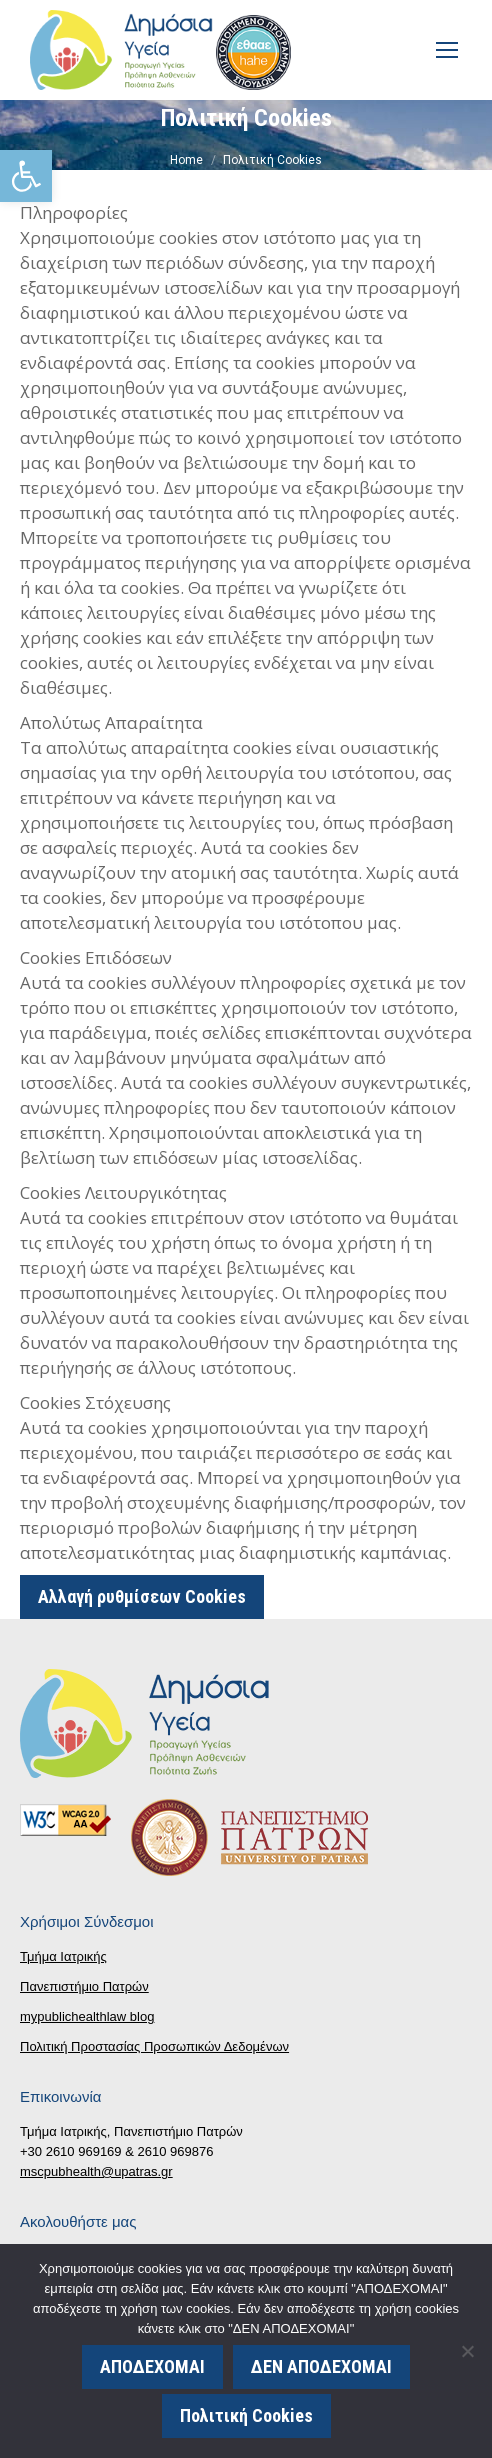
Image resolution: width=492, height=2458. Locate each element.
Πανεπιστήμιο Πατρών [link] (84, 1986)
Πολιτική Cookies (246, 2415)
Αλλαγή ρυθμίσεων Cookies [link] (142, 1596)
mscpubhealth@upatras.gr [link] (96, 2171)
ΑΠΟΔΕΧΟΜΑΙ (152, 2366)
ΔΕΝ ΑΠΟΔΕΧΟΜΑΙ (321, 2366)
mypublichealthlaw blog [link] (87, 2016)
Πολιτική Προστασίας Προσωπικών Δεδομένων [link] (154, 2046)
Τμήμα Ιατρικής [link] (63, 1956)
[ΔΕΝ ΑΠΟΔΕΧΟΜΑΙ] (467, 2351)
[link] (26, 176)
